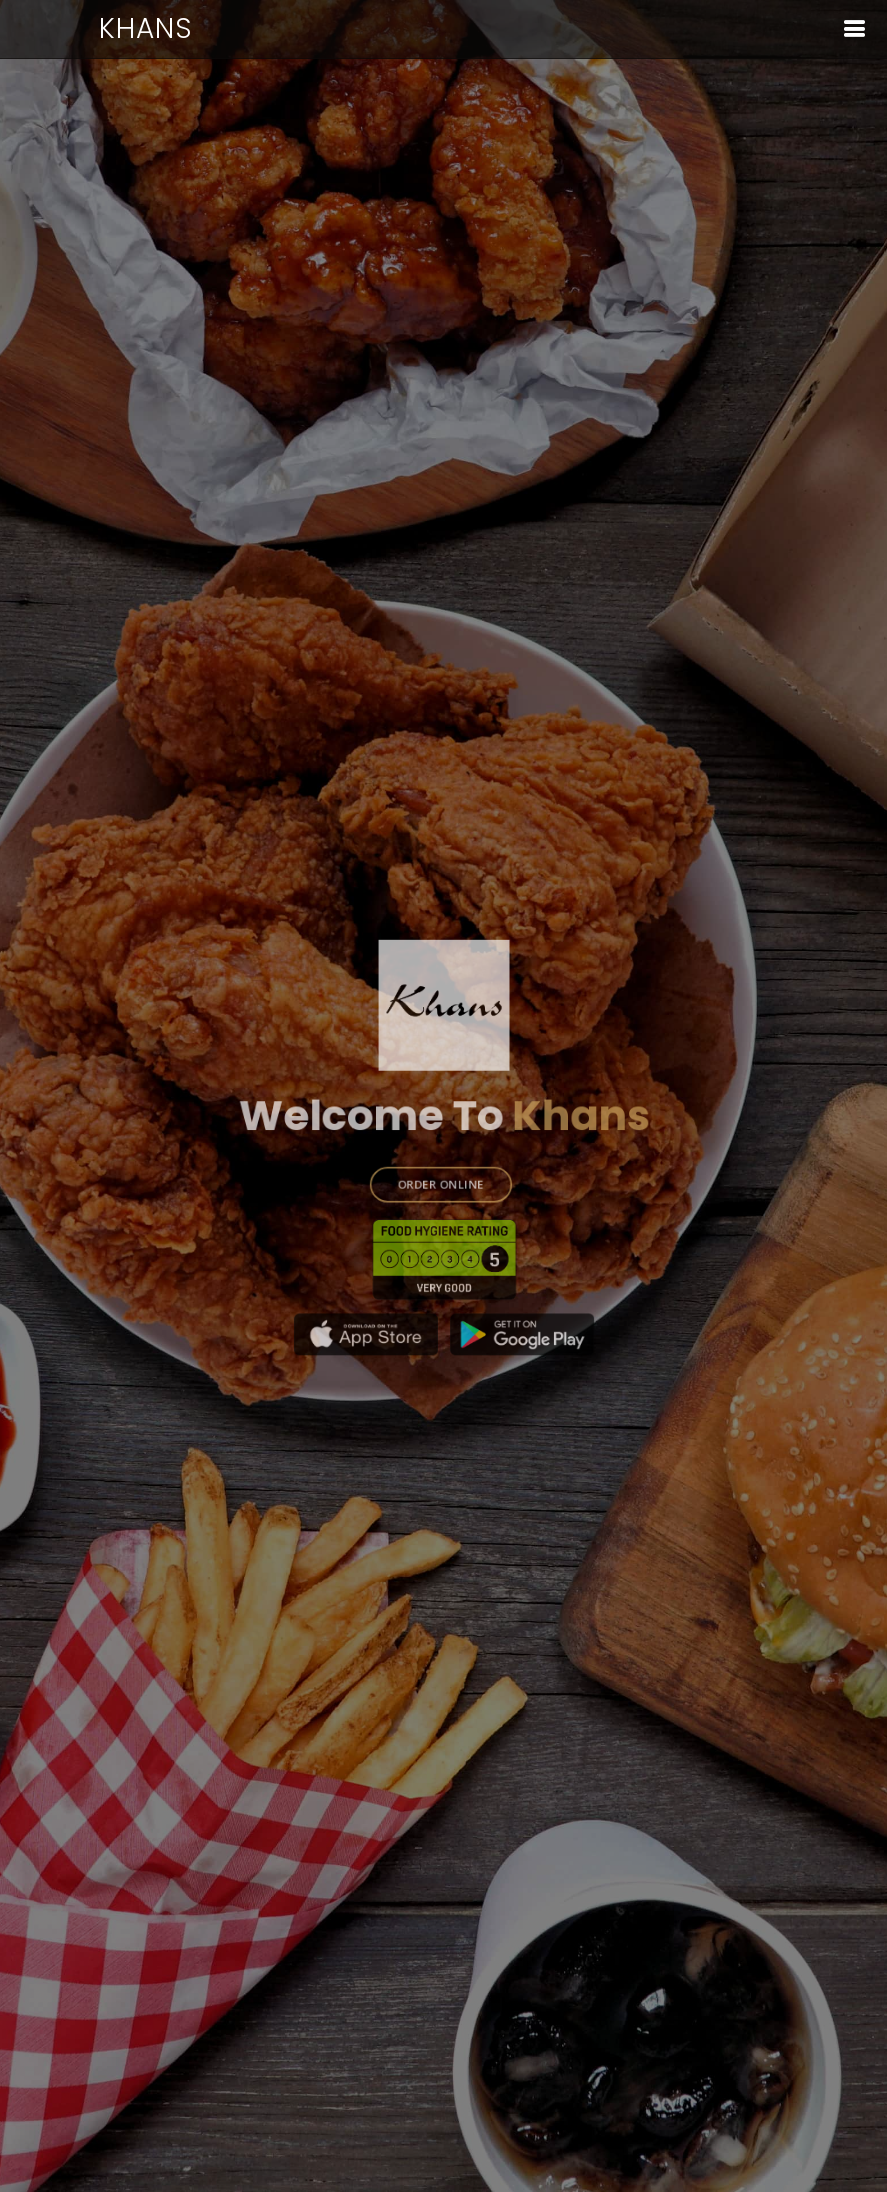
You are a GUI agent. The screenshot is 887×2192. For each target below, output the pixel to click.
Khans (146, 28)
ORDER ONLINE (440, 1174)
